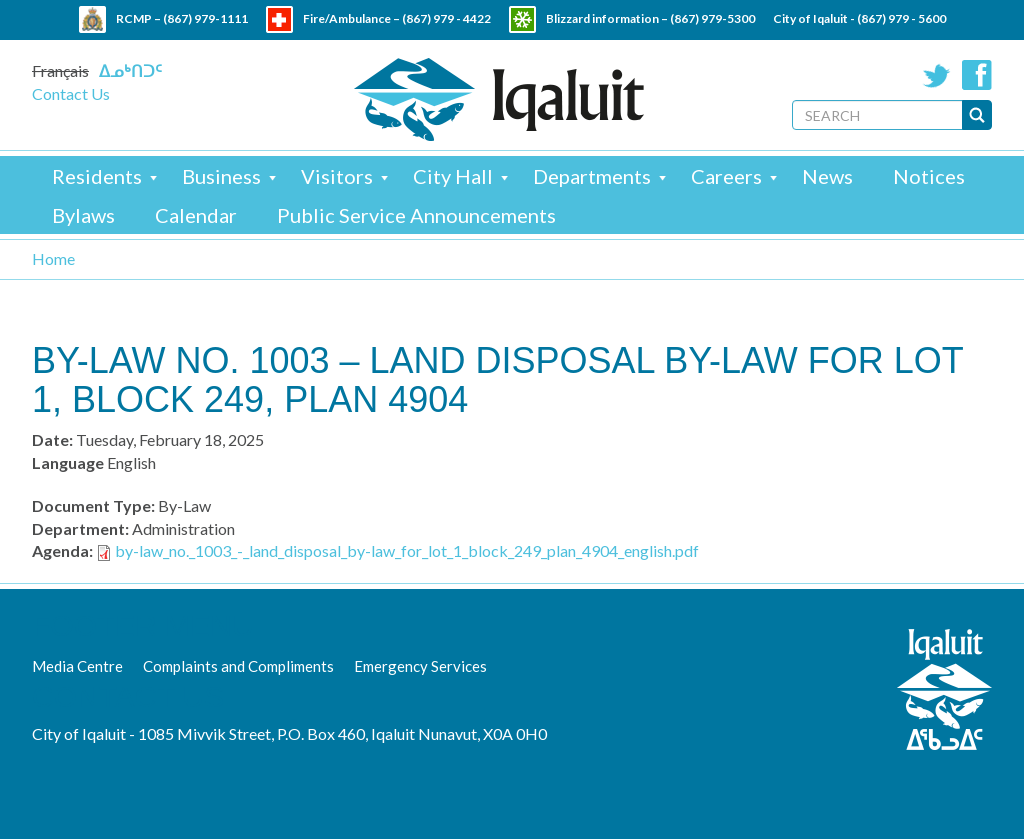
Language (68, 462)
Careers (726, 176)
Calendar (196, 215)
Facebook (977, 75)
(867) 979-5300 (712, 18)
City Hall (453, 176)
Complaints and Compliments (238, 666)
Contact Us (71, 93)
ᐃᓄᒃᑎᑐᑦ (130, 70)
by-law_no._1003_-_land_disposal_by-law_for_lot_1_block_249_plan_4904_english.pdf (407, 550)
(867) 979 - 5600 (901, 18)
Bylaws (83, 215)
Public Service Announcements (416, 215)
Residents (97, 176)
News (827, 176)
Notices (929, 176)
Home (53, 258)
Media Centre (77, 666)
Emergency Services (420, 666)
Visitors (337, 176)
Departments (592, 176)
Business (221, 176)
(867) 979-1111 (205, 18)
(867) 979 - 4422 (446, 18)
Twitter (937, 75)
